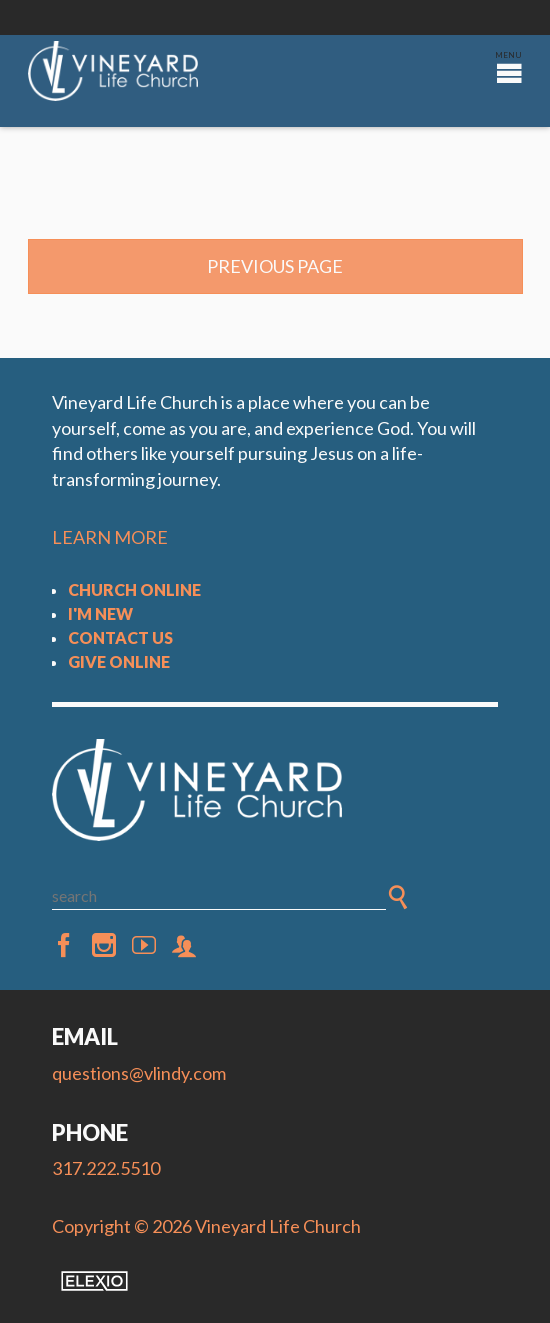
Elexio (94, 1281)
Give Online (119, 661)
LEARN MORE (110, 537)
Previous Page (275, 266)
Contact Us (120, 637)
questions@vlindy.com (139, 1073)
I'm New (100, 613)
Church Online (134, 589)
